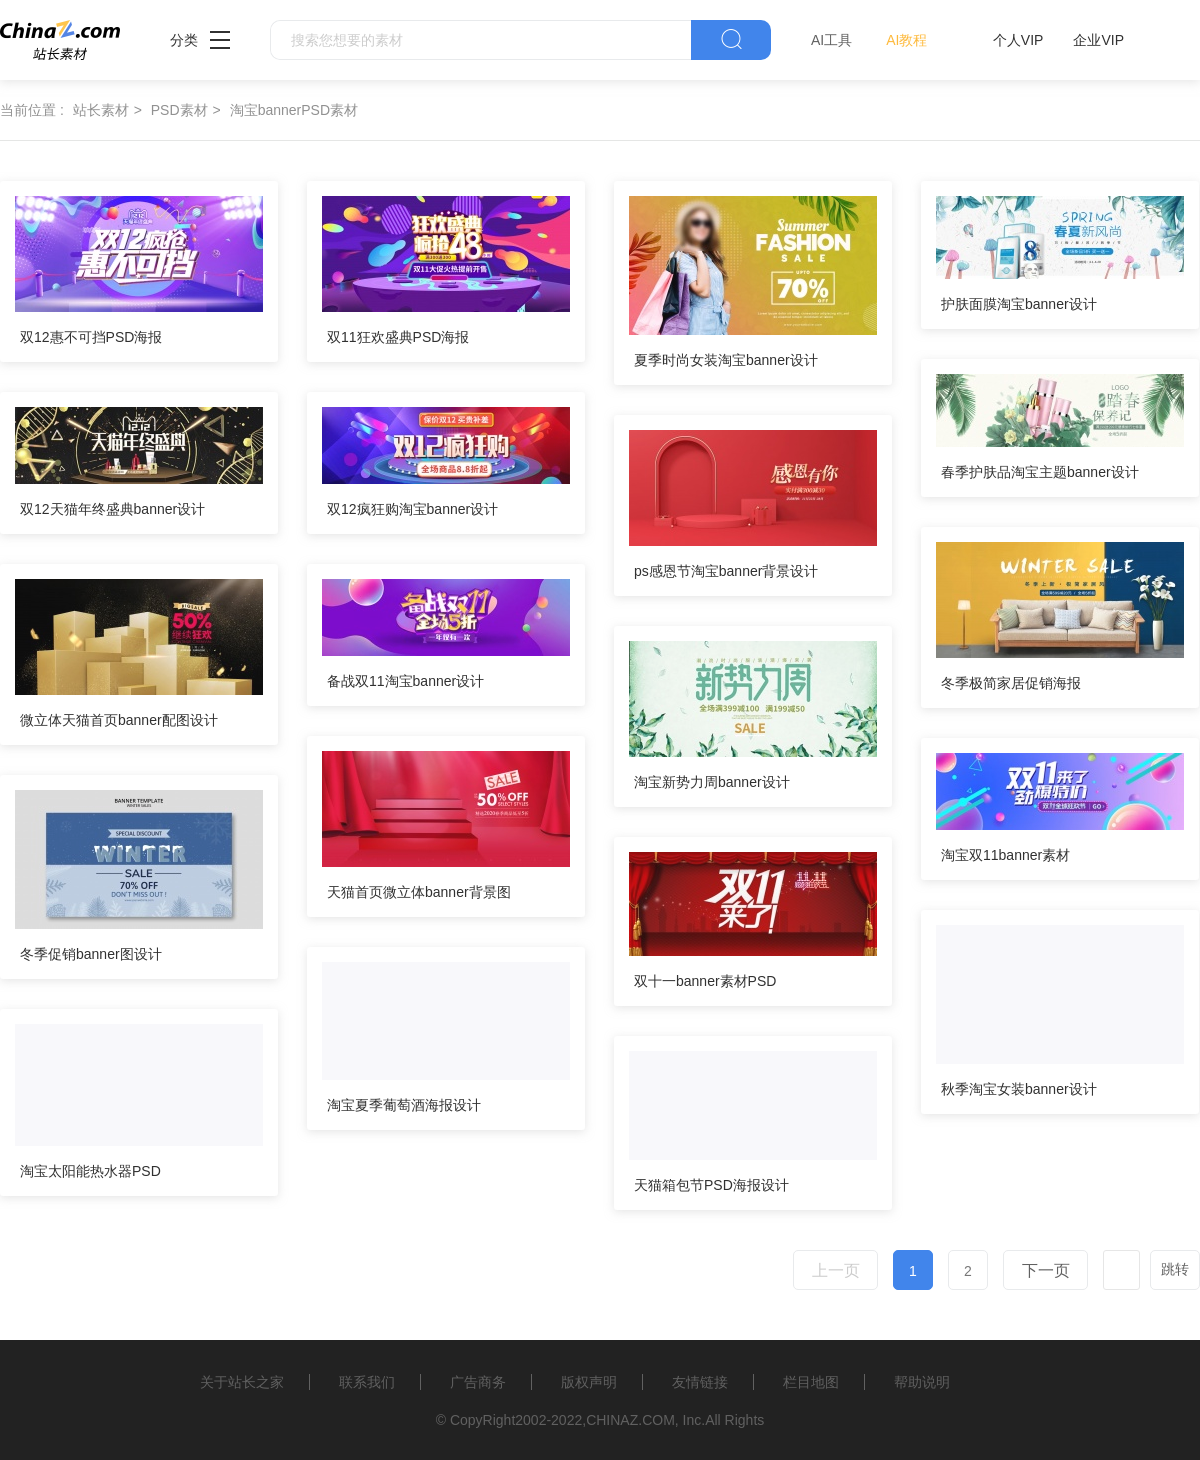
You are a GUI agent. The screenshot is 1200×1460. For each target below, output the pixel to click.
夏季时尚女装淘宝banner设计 (726, 360)
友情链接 (700, 1382)
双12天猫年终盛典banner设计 (112, 509)
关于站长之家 (242, 1382)
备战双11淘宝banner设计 (405, 681)
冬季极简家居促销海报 (1011, 683)
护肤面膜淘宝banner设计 (1019, 304)
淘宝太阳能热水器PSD (90, 1171)
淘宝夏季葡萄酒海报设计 (404, 1105)
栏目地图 (811, 1382)
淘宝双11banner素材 (1005, 855)
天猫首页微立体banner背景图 (419, 892)
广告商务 (478, 1382)
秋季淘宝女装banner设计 (1019, 1089)
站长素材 (101, 110)
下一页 (1046, 1270)
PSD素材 (179, 110)
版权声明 (589, 1382)
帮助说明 (922, 1382)
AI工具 (831, 40)
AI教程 (906, 40)
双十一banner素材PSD (705, 981)
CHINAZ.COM (630, 1420)
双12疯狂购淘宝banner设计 (412, 509)
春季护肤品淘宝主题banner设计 (1040, 472)
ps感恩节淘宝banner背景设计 (726, 571)
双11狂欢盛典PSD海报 (398, 337)
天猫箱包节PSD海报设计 (711, 1185)
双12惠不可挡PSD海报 (91, 337)
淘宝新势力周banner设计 (712, 782)
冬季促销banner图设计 (91, 954)
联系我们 (367, 1382)
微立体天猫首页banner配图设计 (119, 720)
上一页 (836, 1270)
